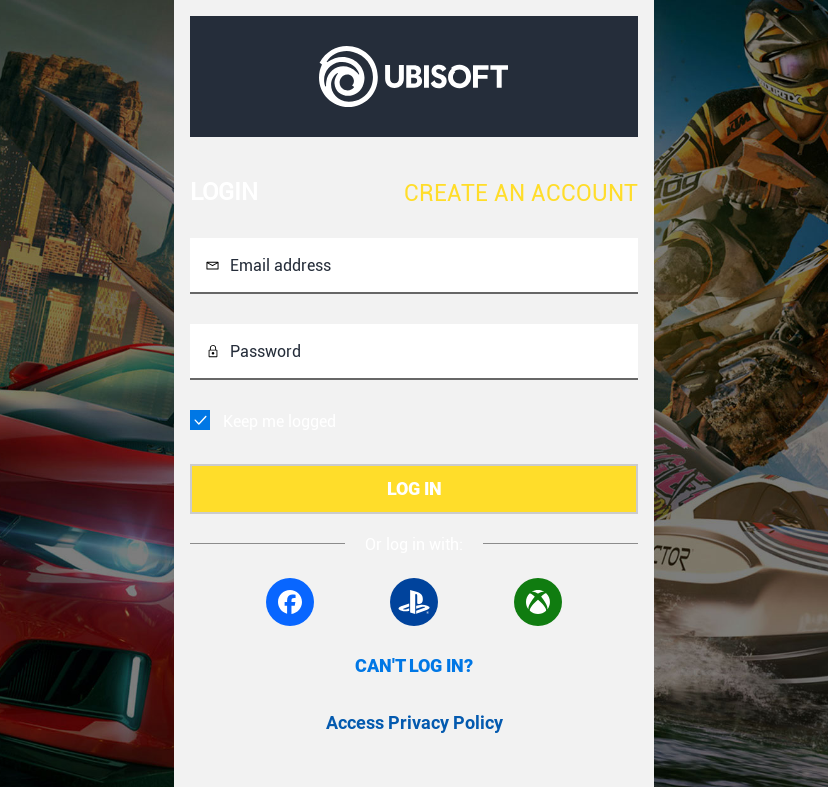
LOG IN (414, 488)
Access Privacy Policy (414, 722)
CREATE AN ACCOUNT (521, 193)
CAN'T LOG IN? (414, 665)
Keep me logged (279, 421)
